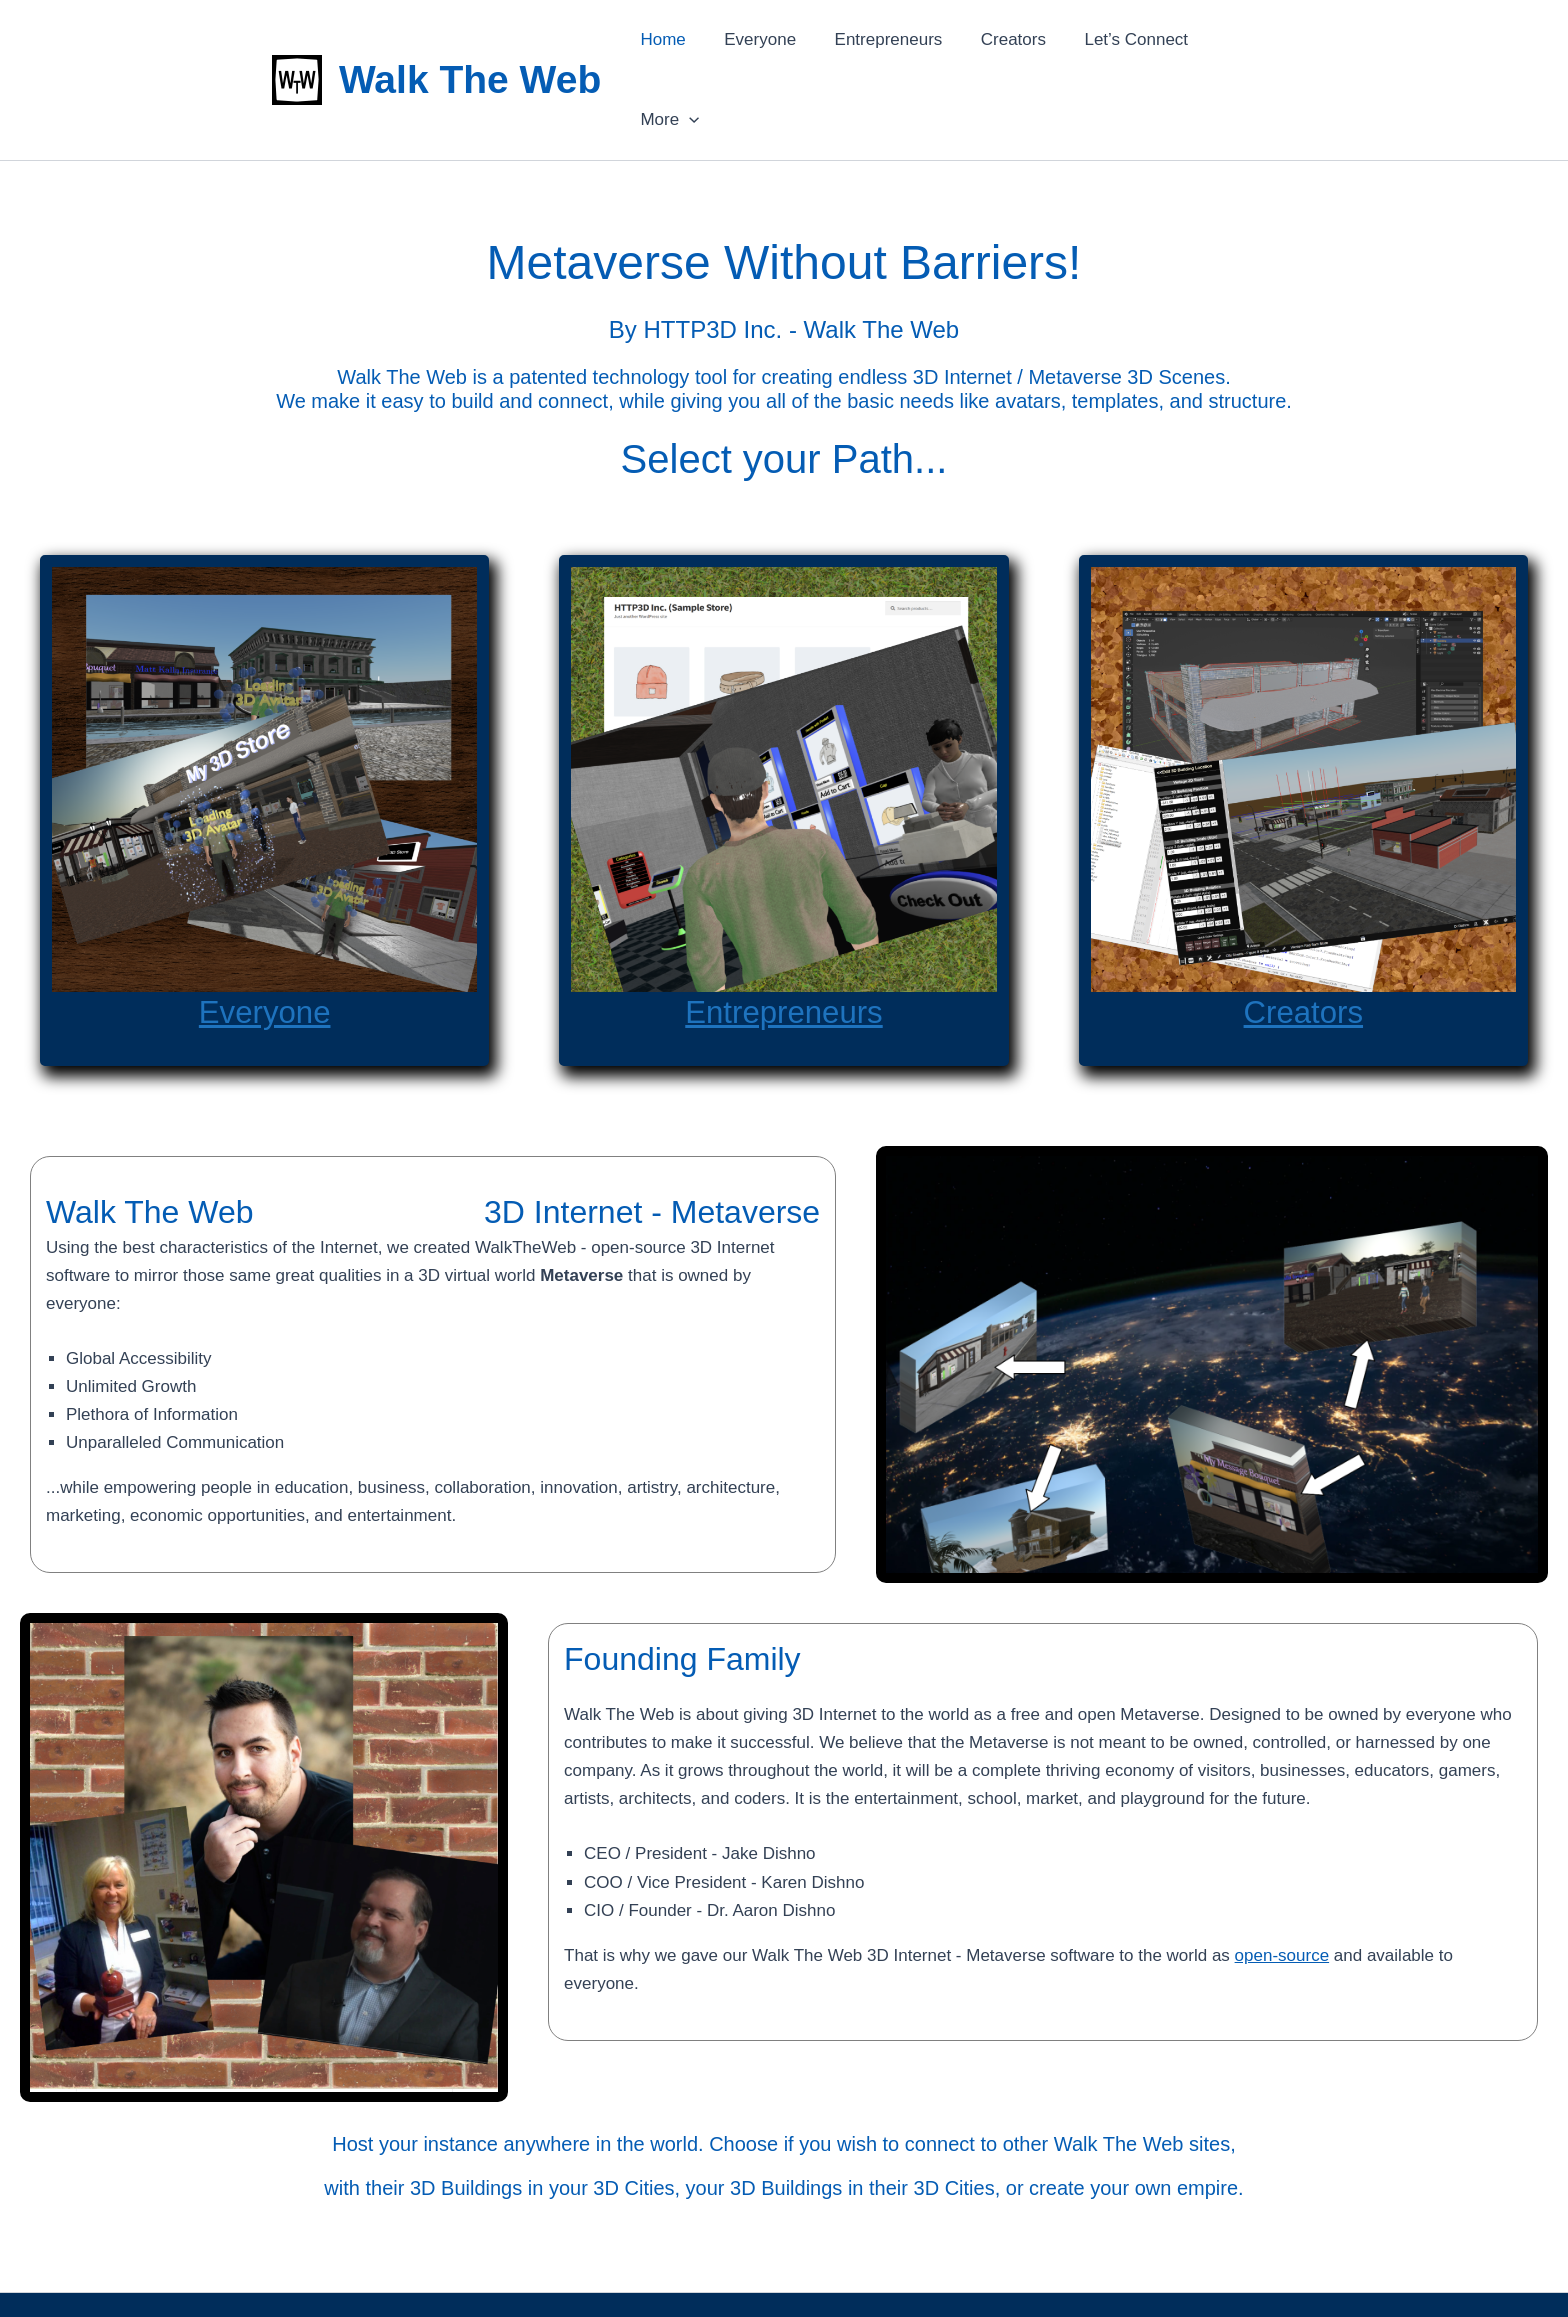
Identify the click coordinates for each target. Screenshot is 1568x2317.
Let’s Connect (1134, 41)
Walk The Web (470, 41)
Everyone (772, 41)
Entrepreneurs (896, 41)
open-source (1282, 1879)
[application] (1269, 42)
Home (678, 41)
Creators (1015, 41)
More (1249, 42)
